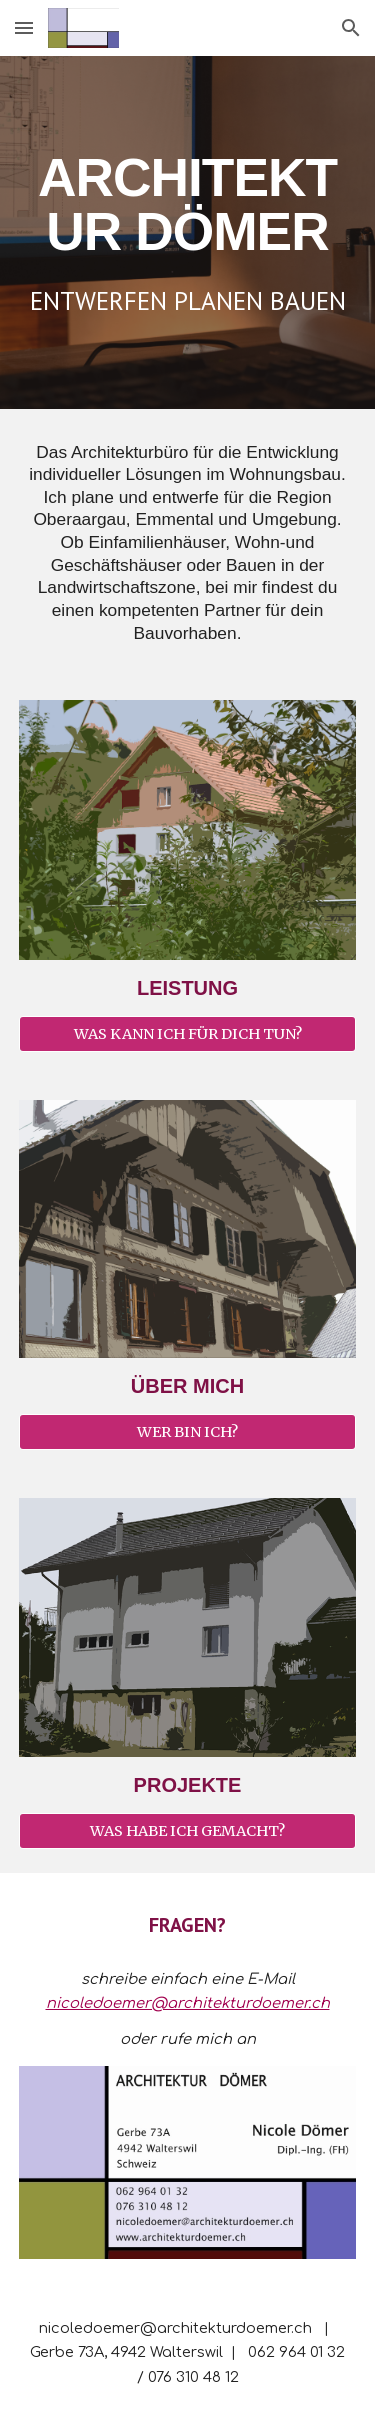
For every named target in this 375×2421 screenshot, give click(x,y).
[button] (24, 27)
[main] (188, 204)
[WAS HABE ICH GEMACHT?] (188, 1830)
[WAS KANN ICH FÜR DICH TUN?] (188, 1034)
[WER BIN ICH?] (188, 1432)
